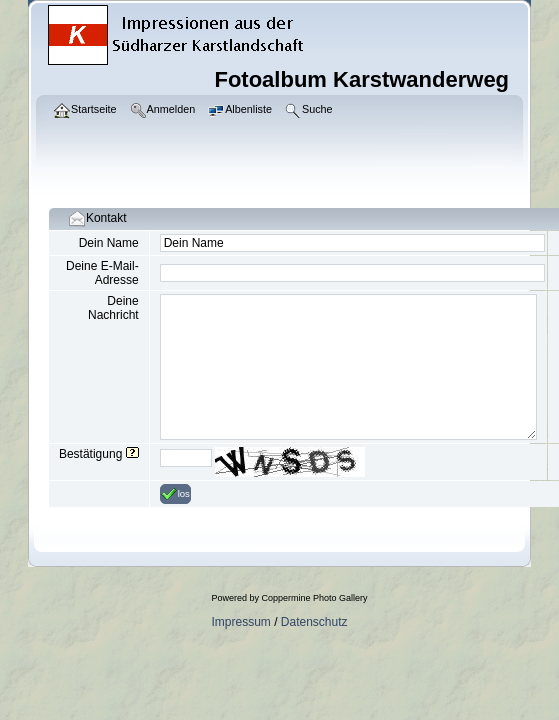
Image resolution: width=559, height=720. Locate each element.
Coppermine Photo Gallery (314, 598)
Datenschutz (314, 622)
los (175, 494)
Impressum (240, 622)
